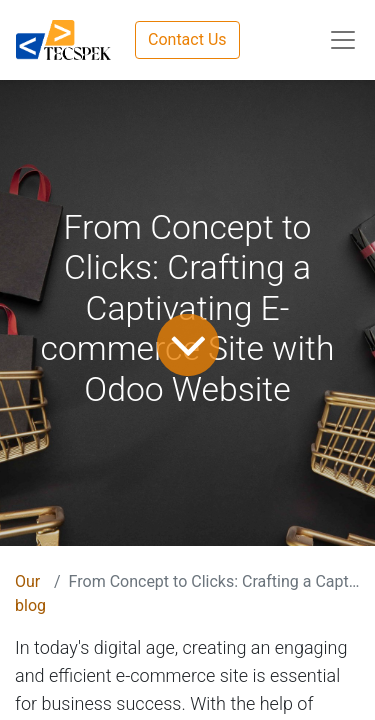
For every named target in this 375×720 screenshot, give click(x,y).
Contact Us (187, 39)
